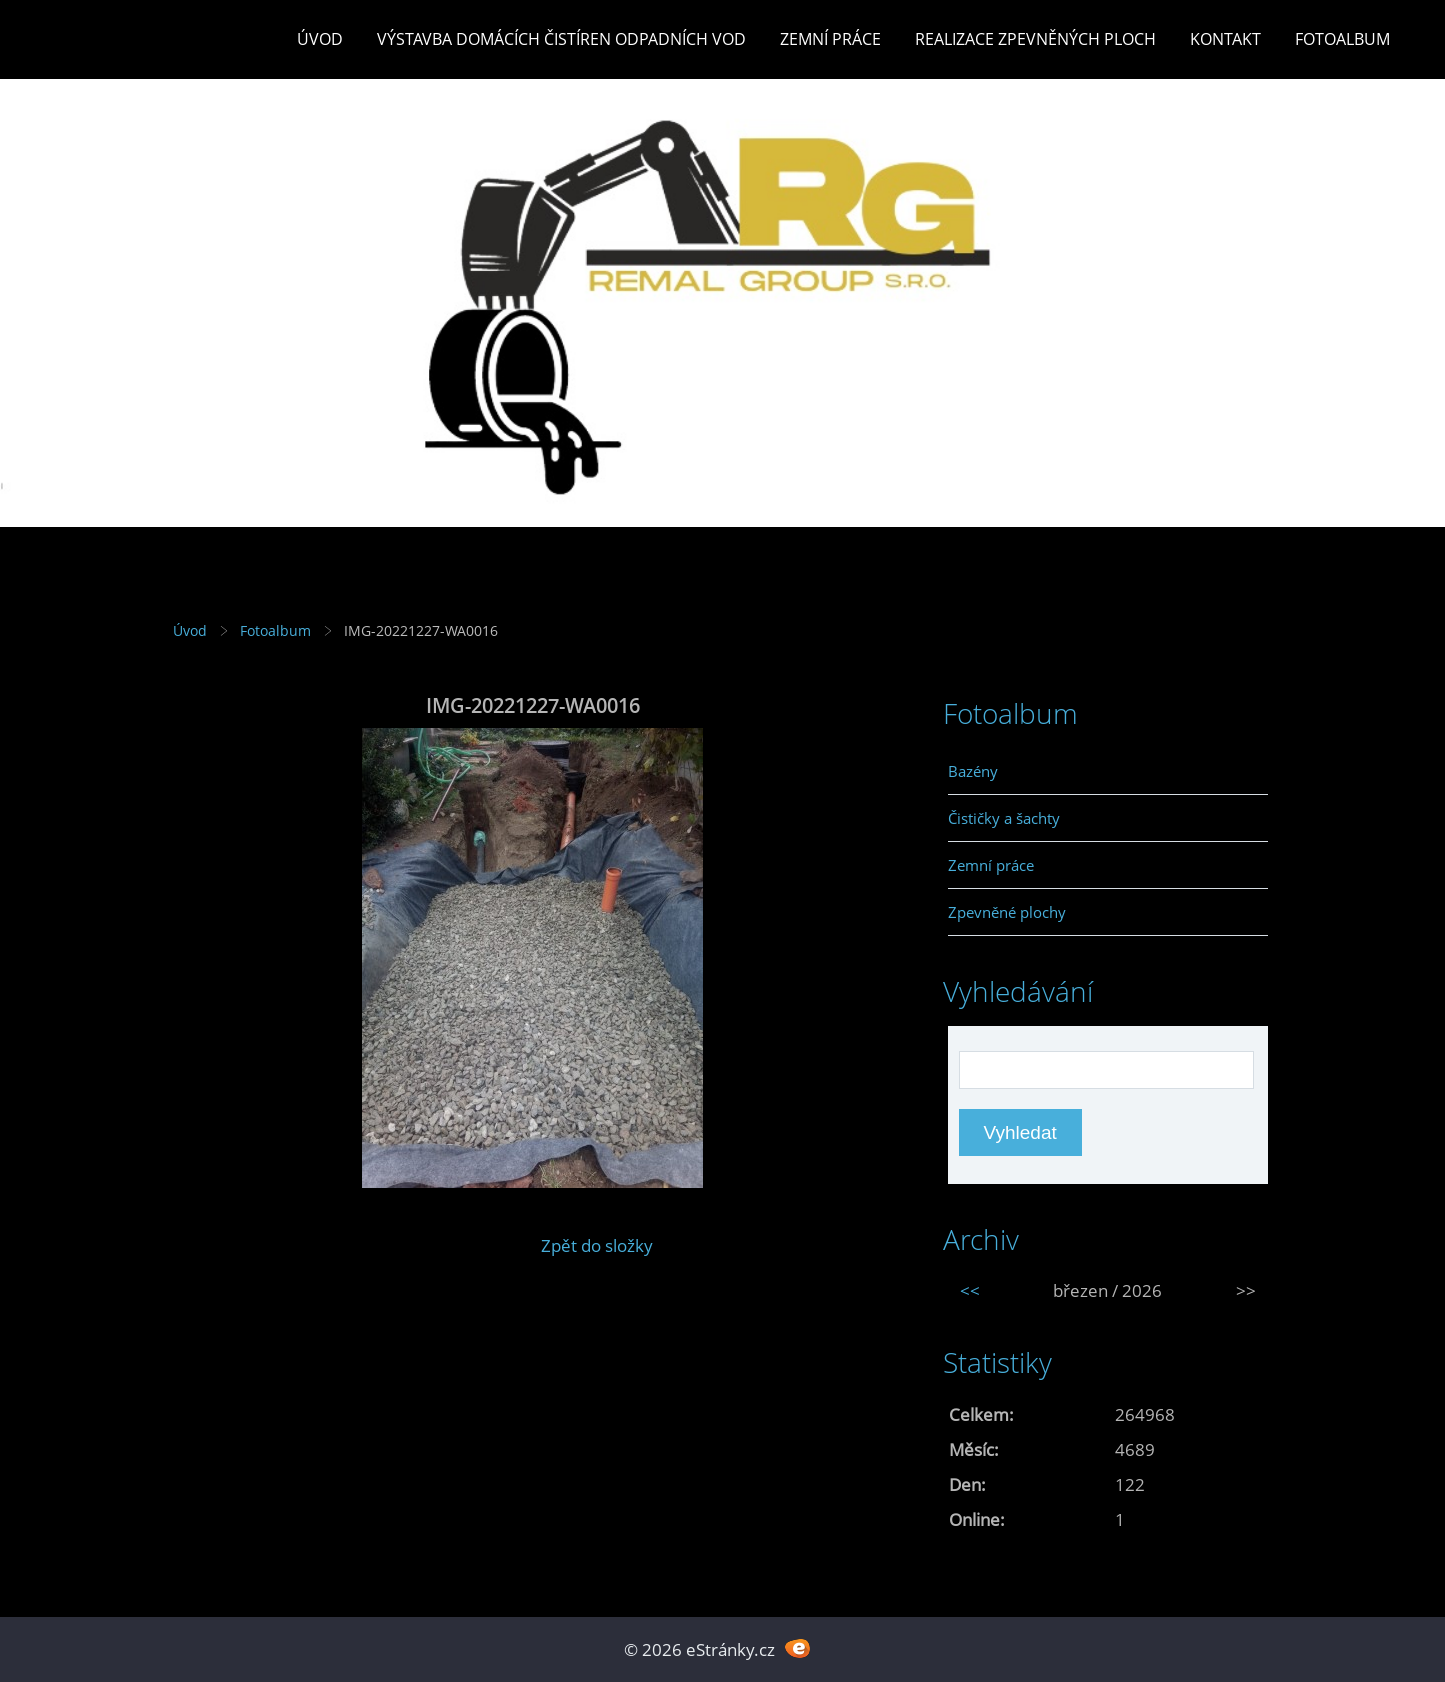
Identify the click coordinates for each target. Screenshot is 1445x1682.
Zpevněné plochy (1007, 912)
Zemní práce (830, 39)
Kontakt (1225, 39)
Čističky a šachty (1004, 818)
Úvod (320, 39)
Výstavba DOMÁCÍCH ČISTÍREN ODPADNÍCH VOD (561, 39)
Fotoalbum (1342, 39)
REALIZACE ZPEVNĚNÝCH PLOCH (1035, 39)
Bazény (973, 771)
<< (970, 1290)
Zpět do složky (597, 1245)
